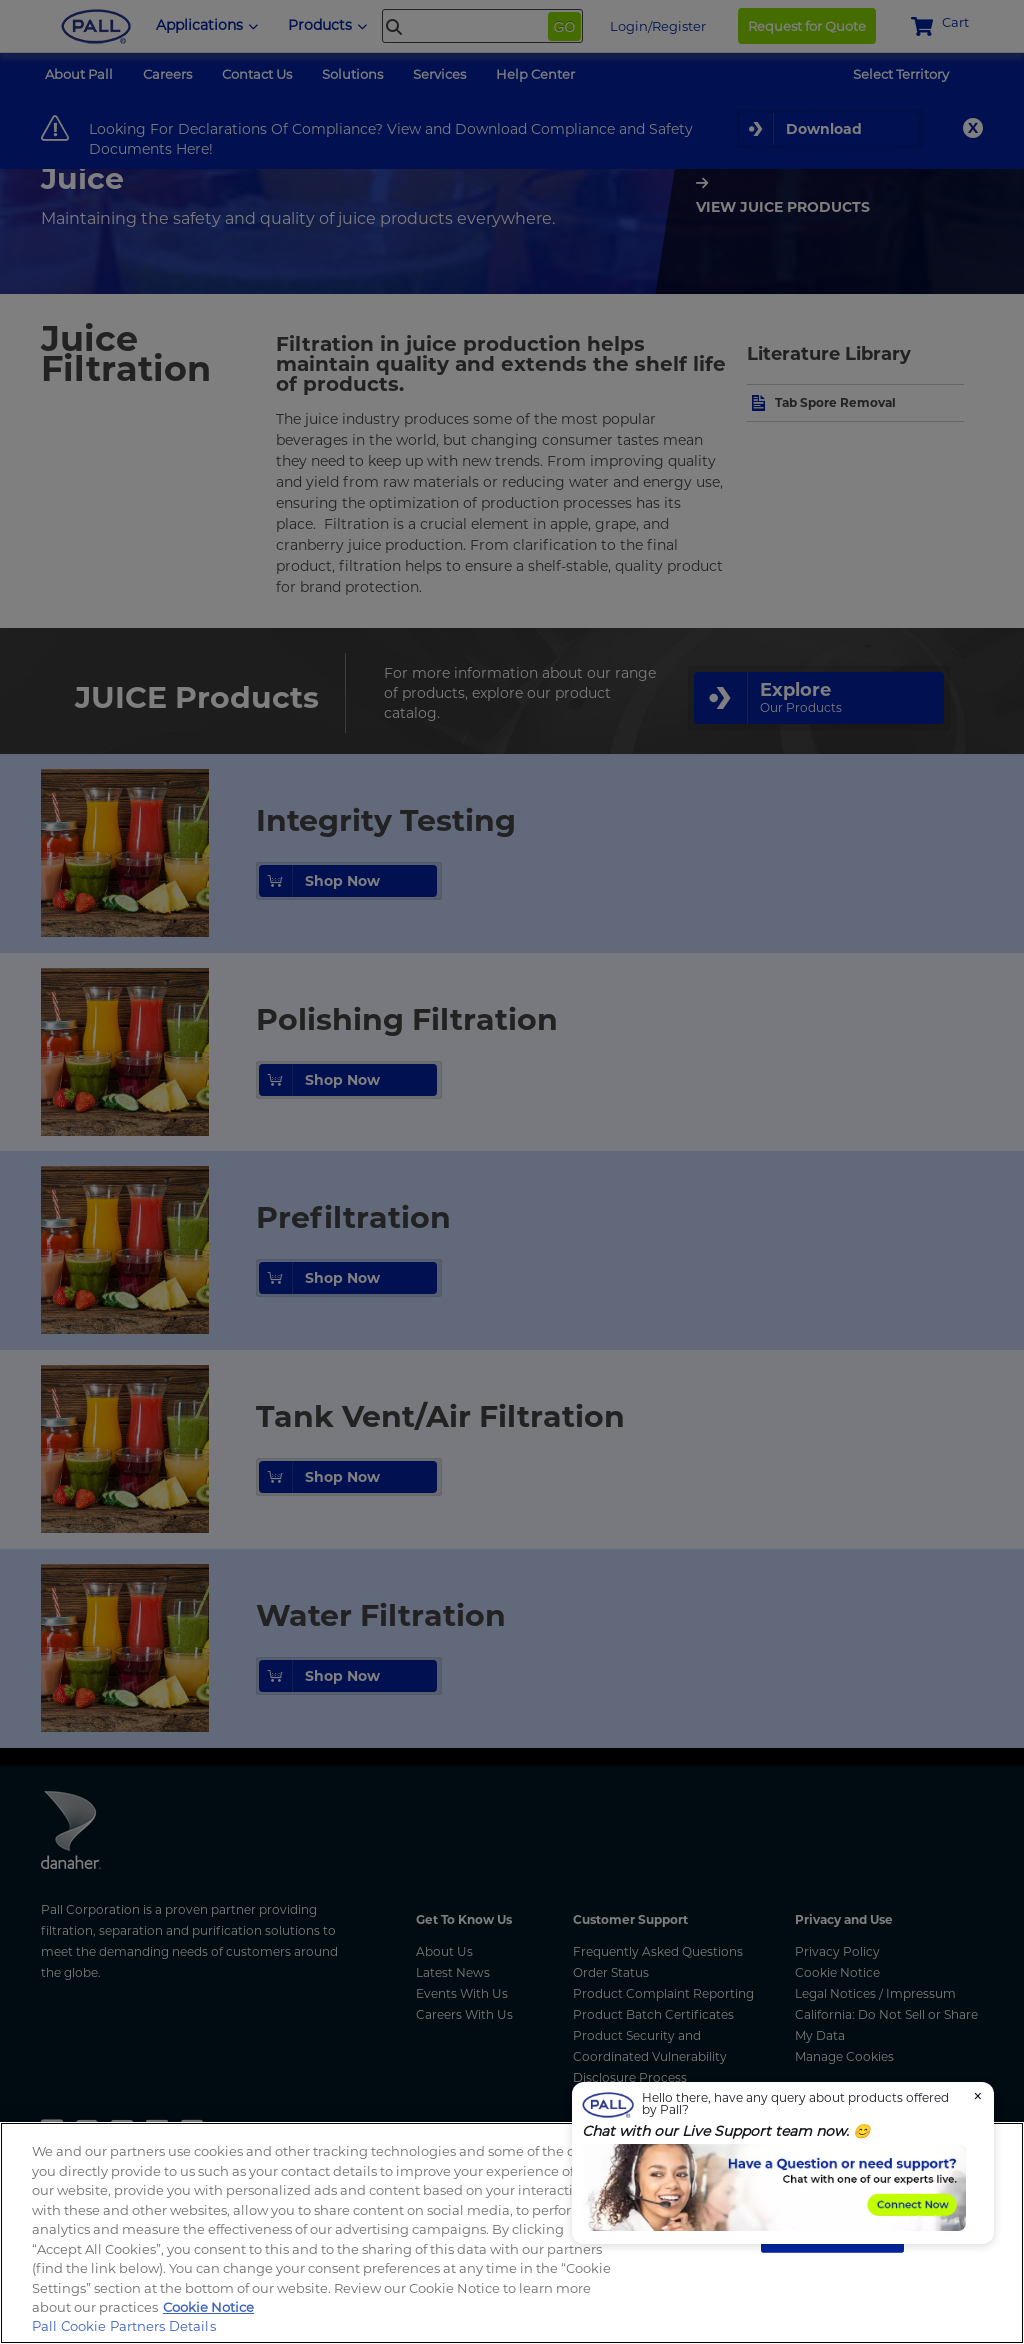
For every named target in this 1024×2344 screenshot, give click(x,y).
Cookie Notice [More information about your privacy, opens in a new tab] (208, 2307)
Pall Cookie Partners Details (124, 2326)
